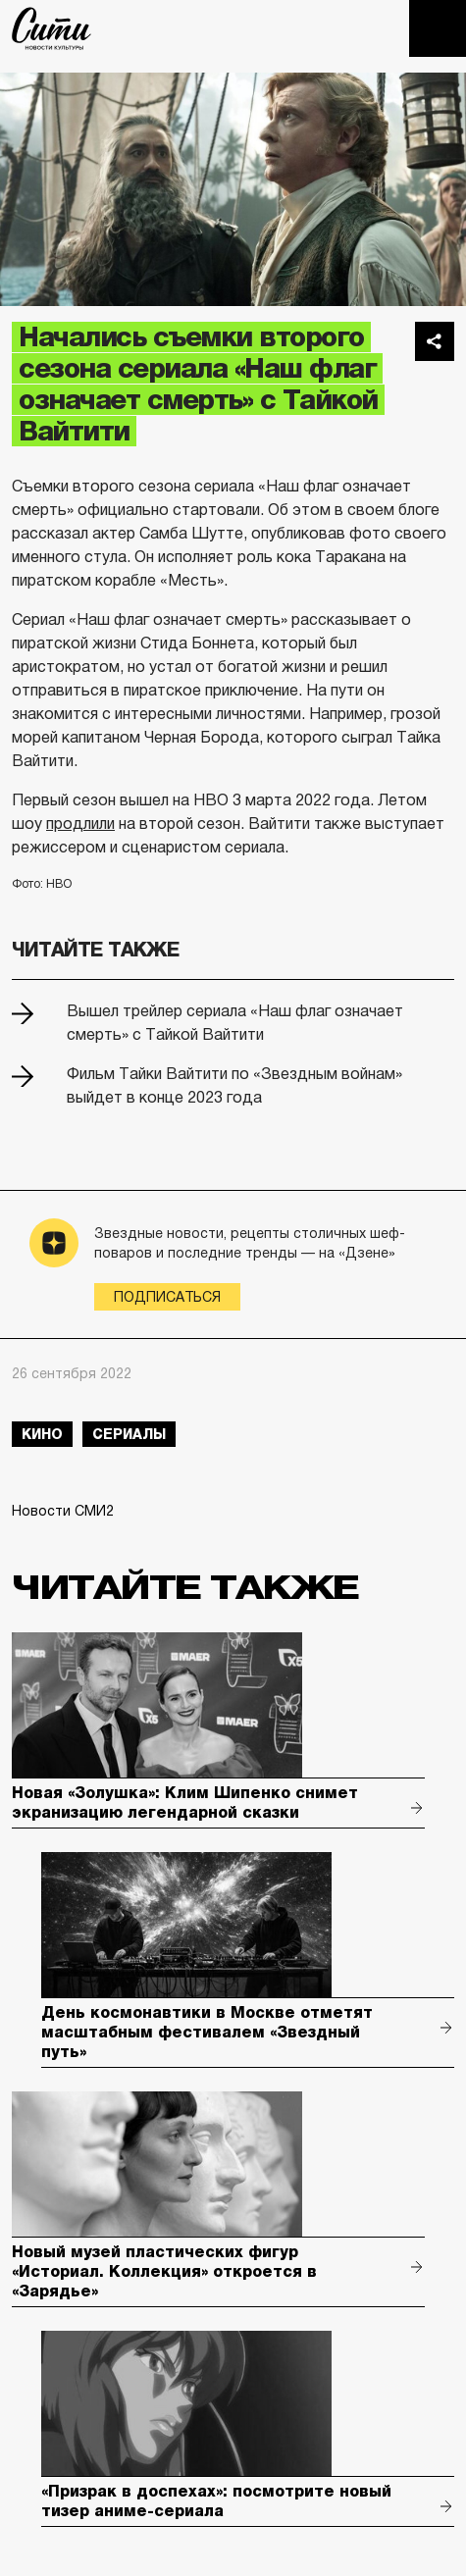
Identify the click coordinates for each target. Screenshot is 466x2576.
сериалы (129, 1434)
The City (51, 28)
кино (42, 1434)
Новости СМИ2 (63, 1511)
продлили (80, 823)
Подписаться (167, 1297)
